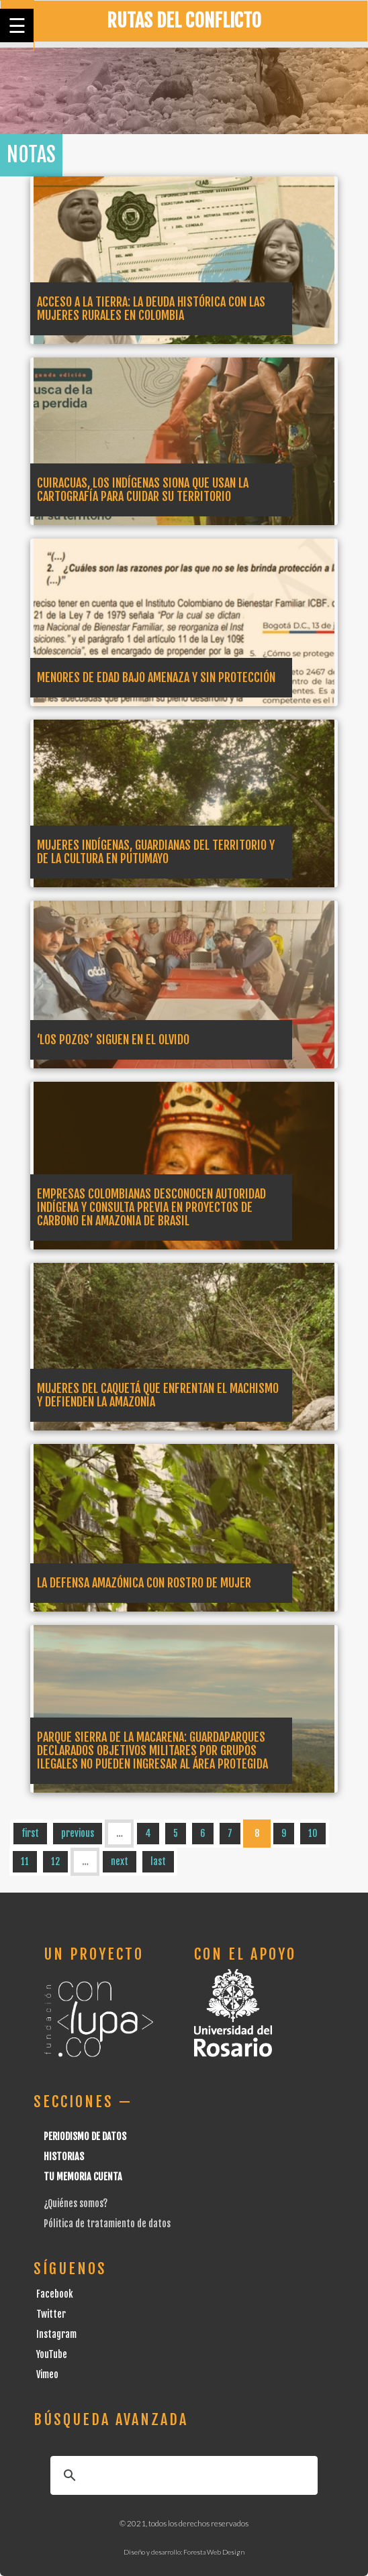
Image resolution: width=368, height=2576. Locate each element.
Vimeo (47, 2374)
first (30, 1833)
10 (313, 1833)
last (158, 1861)
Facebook (54, 2294)
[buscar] (182, 2475)
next (119, 1861)
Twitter (51, 2314)
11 (25, 1861)
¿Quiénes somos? (75, 2203)
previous (77, 1833)
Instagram (56, 2334)
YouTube (51, 2354)
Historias (64, 2156)
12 (55, 1861)
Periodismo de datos (85, 2136)
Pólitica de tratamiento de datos (107, 2223)
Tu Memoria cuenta (83, 2176)
